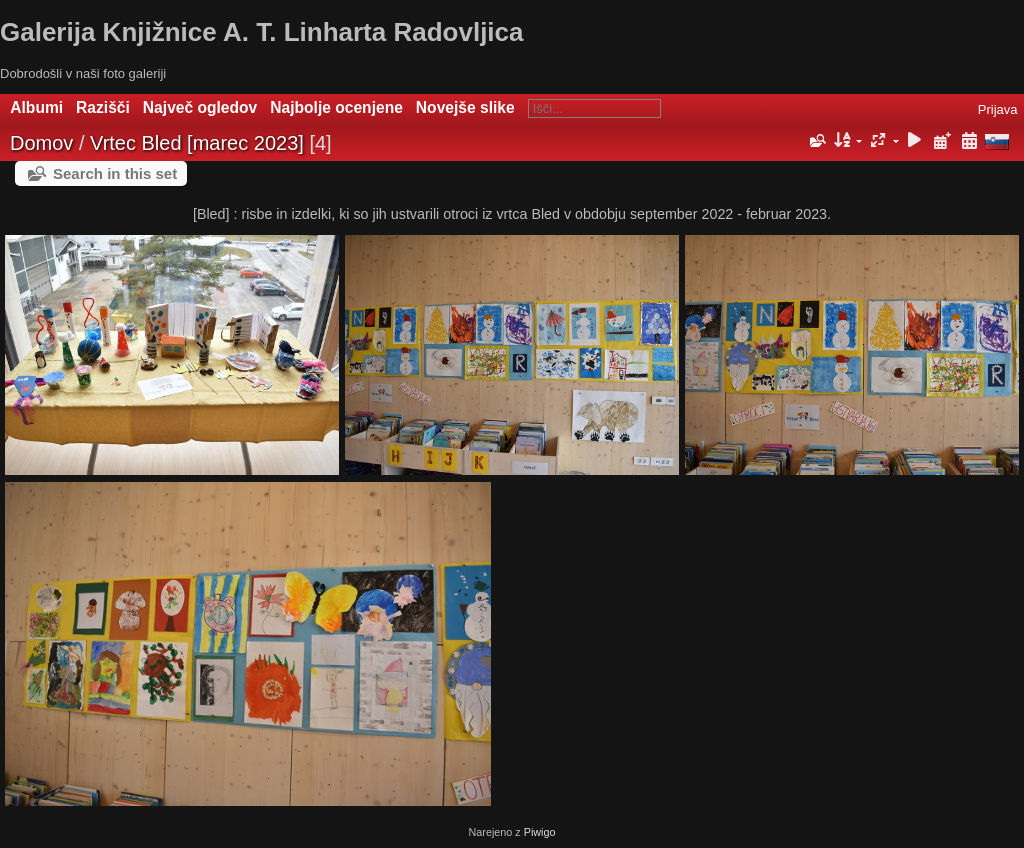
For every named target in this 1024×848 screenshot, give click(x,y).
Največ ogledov (200, 107)
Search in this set (115, 173)
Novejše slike (465, 107)
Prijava (998, 109)
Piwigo (540, 832)
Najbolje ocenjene (336, 107)
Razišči (103, 107)
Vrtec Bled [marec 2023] (197, 143)
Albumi (36, 107)
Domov (41, 143)
